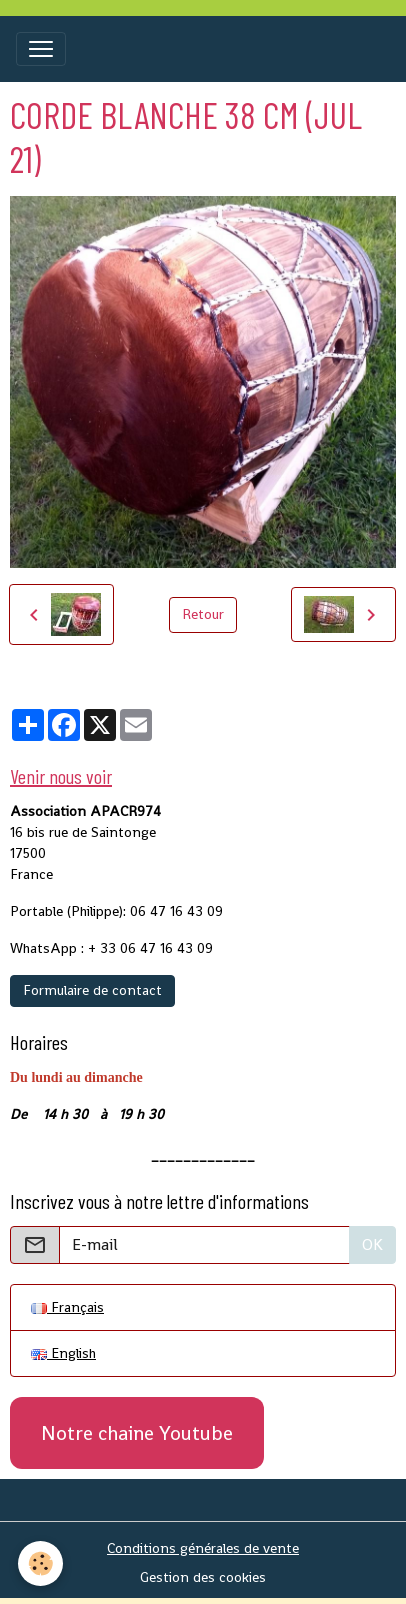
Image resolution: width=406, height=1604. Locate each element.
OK (372, 1244)
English (63, 1353)
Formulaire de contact (92, 990)
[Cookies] (40, 1563)
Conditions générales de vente (203, 1548)
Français (67, 1307)
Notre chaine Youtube (137, 1433)
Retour (203, 614)
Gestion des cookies (203, 1577)
